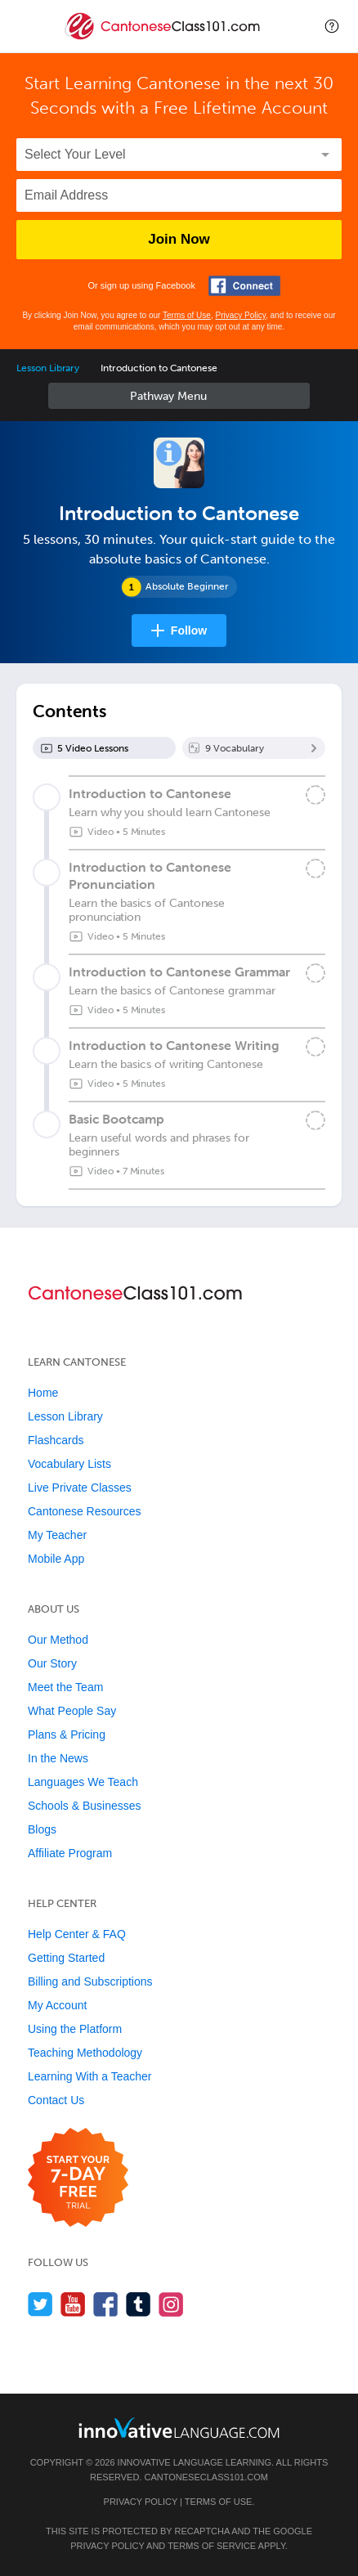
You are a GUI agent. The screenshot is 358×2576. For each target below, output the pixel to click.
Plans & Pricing (66, 1734)
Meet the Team (65, 1687)
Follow (189, 630)
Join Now (179, 239)
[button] (332, 26)
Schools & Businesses (84, 1805)
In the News (58, 1758)
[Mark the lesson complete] (315, 795)
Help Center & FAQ (77, 1934)
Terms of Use (187, 315)
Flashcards (55, 1440)
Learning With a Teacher (90, 2076)
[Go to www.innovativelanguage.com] (179, 2428)
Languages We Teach (83, 1781)
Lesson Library (47, 368)
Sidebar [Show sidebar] (179, 396)
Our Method (58, 1639)
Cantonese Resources (84, 1511)
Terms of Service (212, 2546)
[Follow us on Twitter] (40, 2304)
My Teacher (57, 1535)
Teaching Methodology (85, 2052)
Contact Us (56, 2100)
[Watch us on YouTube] (73, 2304)
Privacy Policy (240, 315)
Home (43, 1392)
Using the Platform (75, 2028)
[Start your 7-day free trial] (78, 2178)
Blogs (42, 1829)
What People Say (72, 1710)
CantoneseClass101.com (206, 2477)
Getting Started (66, 1957)
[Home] (164, 38)
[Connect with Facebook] (244, 286)
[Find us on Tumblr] (138, 2304)
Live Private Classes (80, 1487)
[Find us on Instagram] (171, 2304)
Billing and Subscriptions (90, 1981)
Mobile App (56, 1558)
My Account (57, 2005)
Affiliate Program (70, 1853)
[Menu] (26, 26)
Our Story (52, 1663)
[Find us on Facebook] (106, 2304)
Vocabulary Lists (69, 1463)
